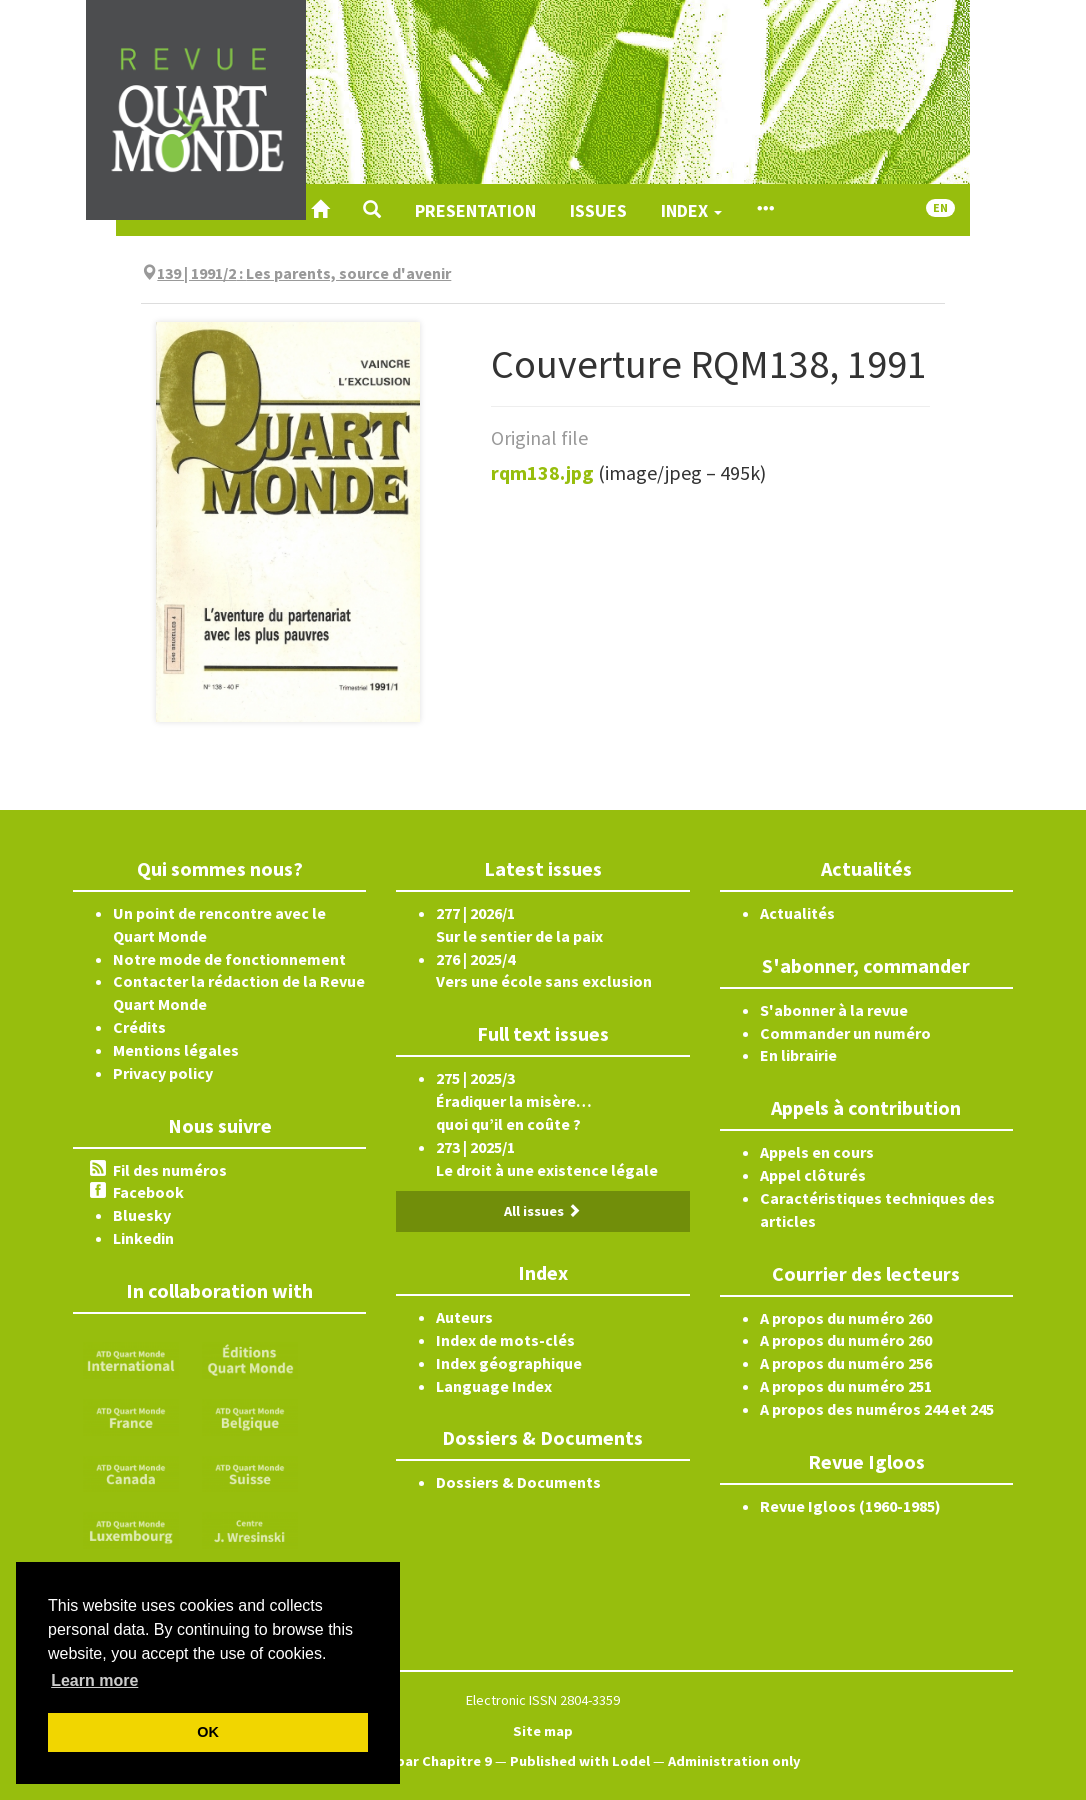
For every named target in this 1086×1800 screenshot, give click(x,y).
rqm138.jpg (542, 472)
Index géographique (509, 1363)
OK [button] (208, 1732)
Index (691, 210)
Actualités (797, 913)
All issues (542, 1211)
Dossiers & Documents (518, 1482)
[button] (372, 210)
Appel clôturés (813, 1175)
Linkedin (143, 1238)
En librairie (798, 1055)
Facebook (148, 1192)
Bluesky (142, 1215)
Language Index (494, 1386)
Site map (543, 1731)
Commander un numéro (845, 1033)
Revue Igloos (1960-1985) (850, 1506)
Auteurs (464, 1317)
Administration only (734, 1761)
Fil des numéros (170, 1170)
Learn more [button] (94, 1680)
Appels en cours (817, 1152)
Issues (598, 210)
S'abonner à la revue (834, 1010)
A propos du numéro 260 (846, 1318)
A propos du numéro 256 (846, 1363)
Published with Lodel (580, 1761)
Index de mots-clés (505, 1340)
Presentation (475, 210)
